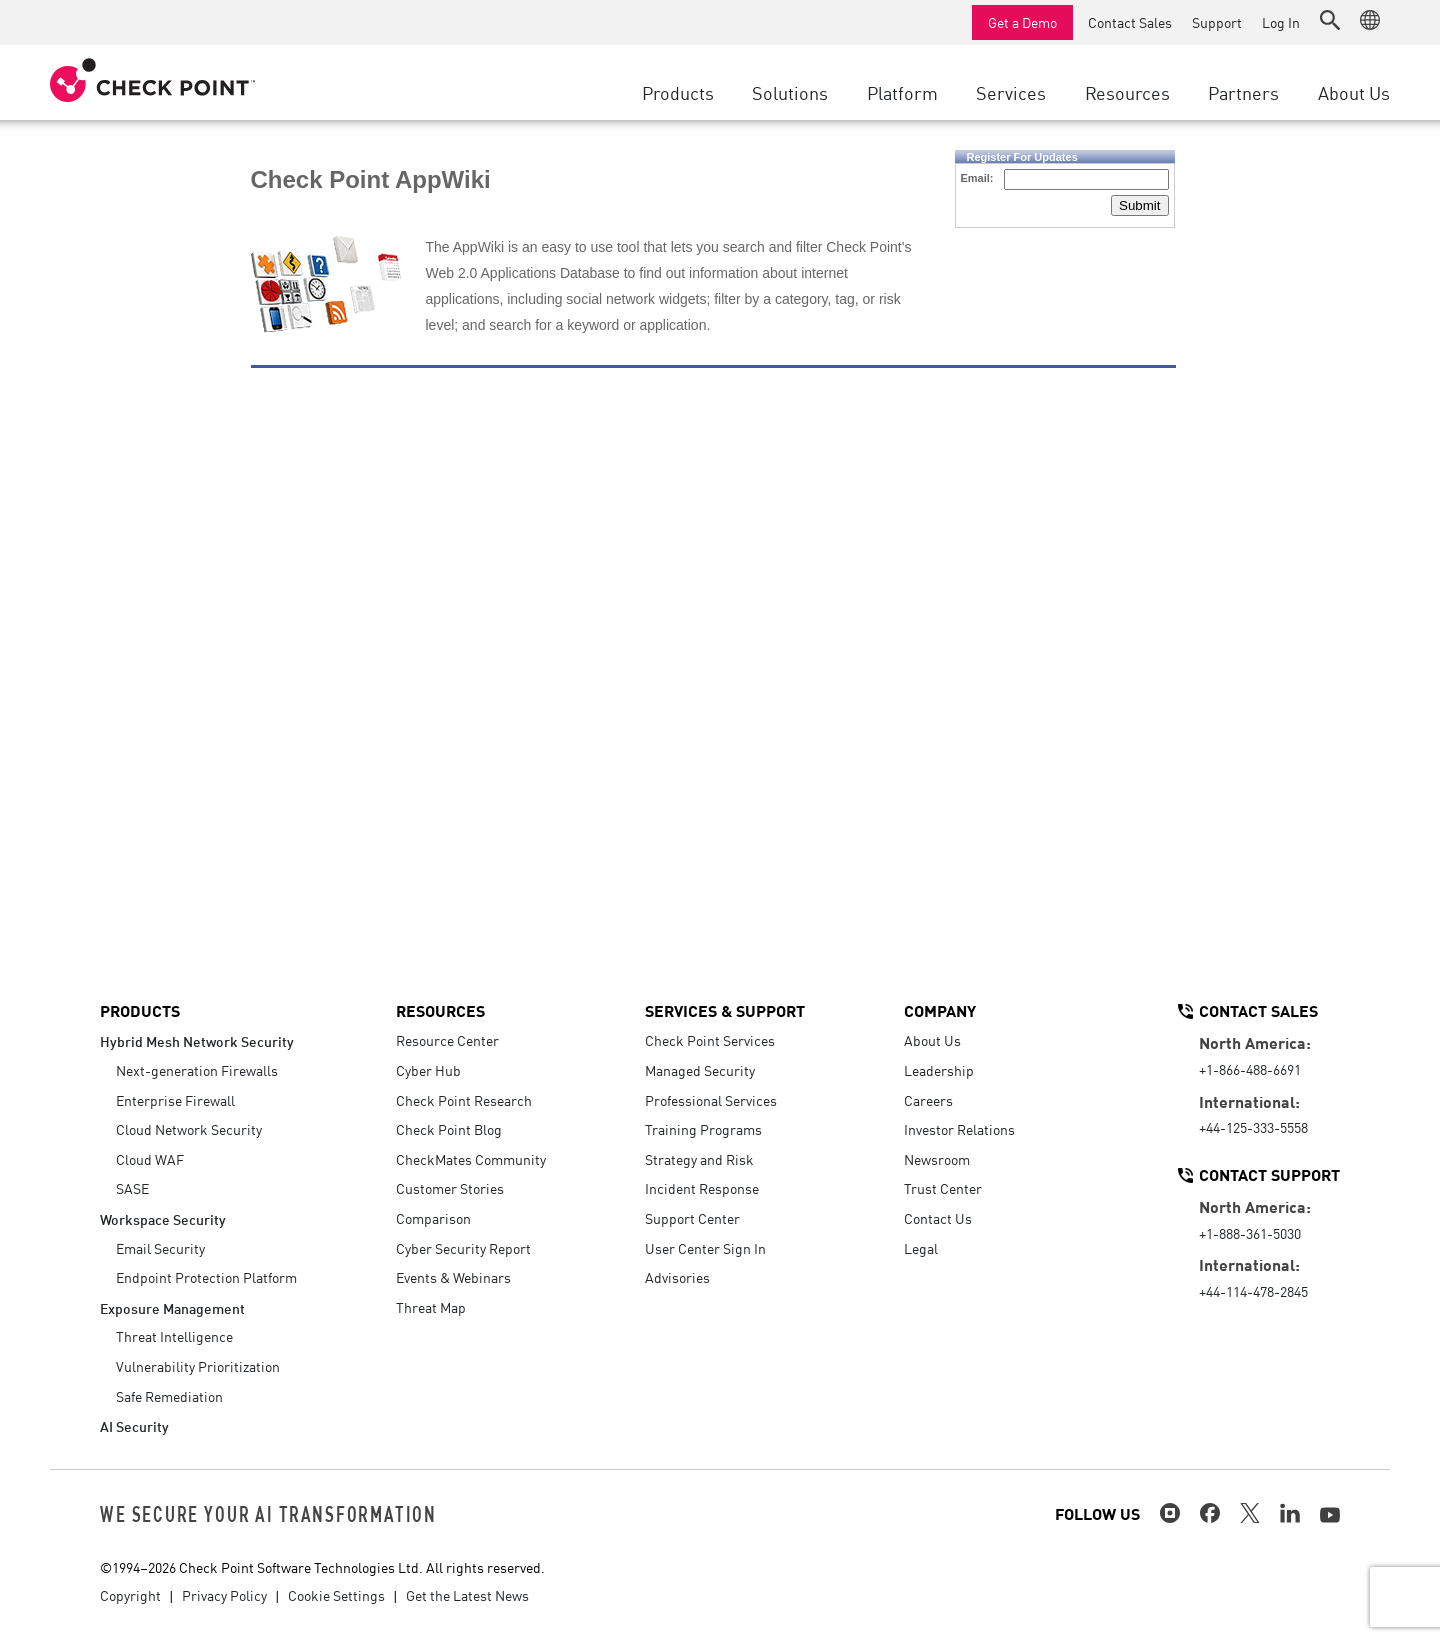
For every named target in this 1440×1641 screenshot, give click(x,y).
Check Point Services (710, 1040)
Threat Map (431, 1307)
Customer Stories (450, 1188)
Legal (921, 1248)
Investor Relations (959, 1129)
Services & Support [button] (725, 1010)
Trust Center (943, 1188)
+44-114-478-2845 (1253, 1291)
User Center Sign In (705, 1248)
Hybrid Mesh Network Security (197, 1040)
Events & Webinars (453, 1277)
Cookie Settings (336, 1595)
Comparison (433, 1218)
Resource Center (447, 1040)
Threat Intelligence (174, 1336)
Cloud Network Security (189, 1129)
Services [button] (1011, 92)
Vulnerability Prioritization (198, 1366)
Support (1217, 22)
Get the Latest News (467, 1595)
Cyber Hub (428, 1070)
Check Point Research (464, 1100)
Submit (1139, 205)
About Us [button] (1354, 92)
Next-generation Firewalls (197, 1070)
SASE (132, 1188)
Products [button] (678, 92)
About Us (932, 1040)
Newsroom (937, 1159)
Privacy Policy (224, 1595)
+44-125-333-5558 (1253, 1127)
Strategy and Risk (699, 1159)
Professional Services (711, 1100)
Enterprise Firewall (175, 1100)
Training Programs (703, 1129)
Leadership (939, 1070)
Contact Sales (1130, 22)
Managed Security (700, 1070)
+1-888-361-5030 (1250, 1233)
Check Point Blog (449, 1129)
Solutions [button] (790, 92)
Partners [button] (1243, 92)
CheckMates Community (471, 1159)
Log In (1281, 22)
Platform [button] (902, 92)
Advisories (677, 1277)
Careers (928, 1100)
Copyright (130, 1595)
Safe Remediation (169, 1396)
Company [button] (940, 1010)
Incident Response (702, 1188)
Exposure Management (172, 1307)
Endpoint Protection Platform (206, 1277)
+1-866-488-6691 (1250, 1069)
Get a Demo (1022, 22)
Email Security (160, 1248)
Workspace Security (163, 1218)
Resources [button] (1127, 92)
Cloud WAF (150, 1159)
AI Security (134, 1425)
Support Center (692, 1218)
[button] (1330, 20)
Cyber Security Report (463, 1248)
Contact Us (938, 1218)
